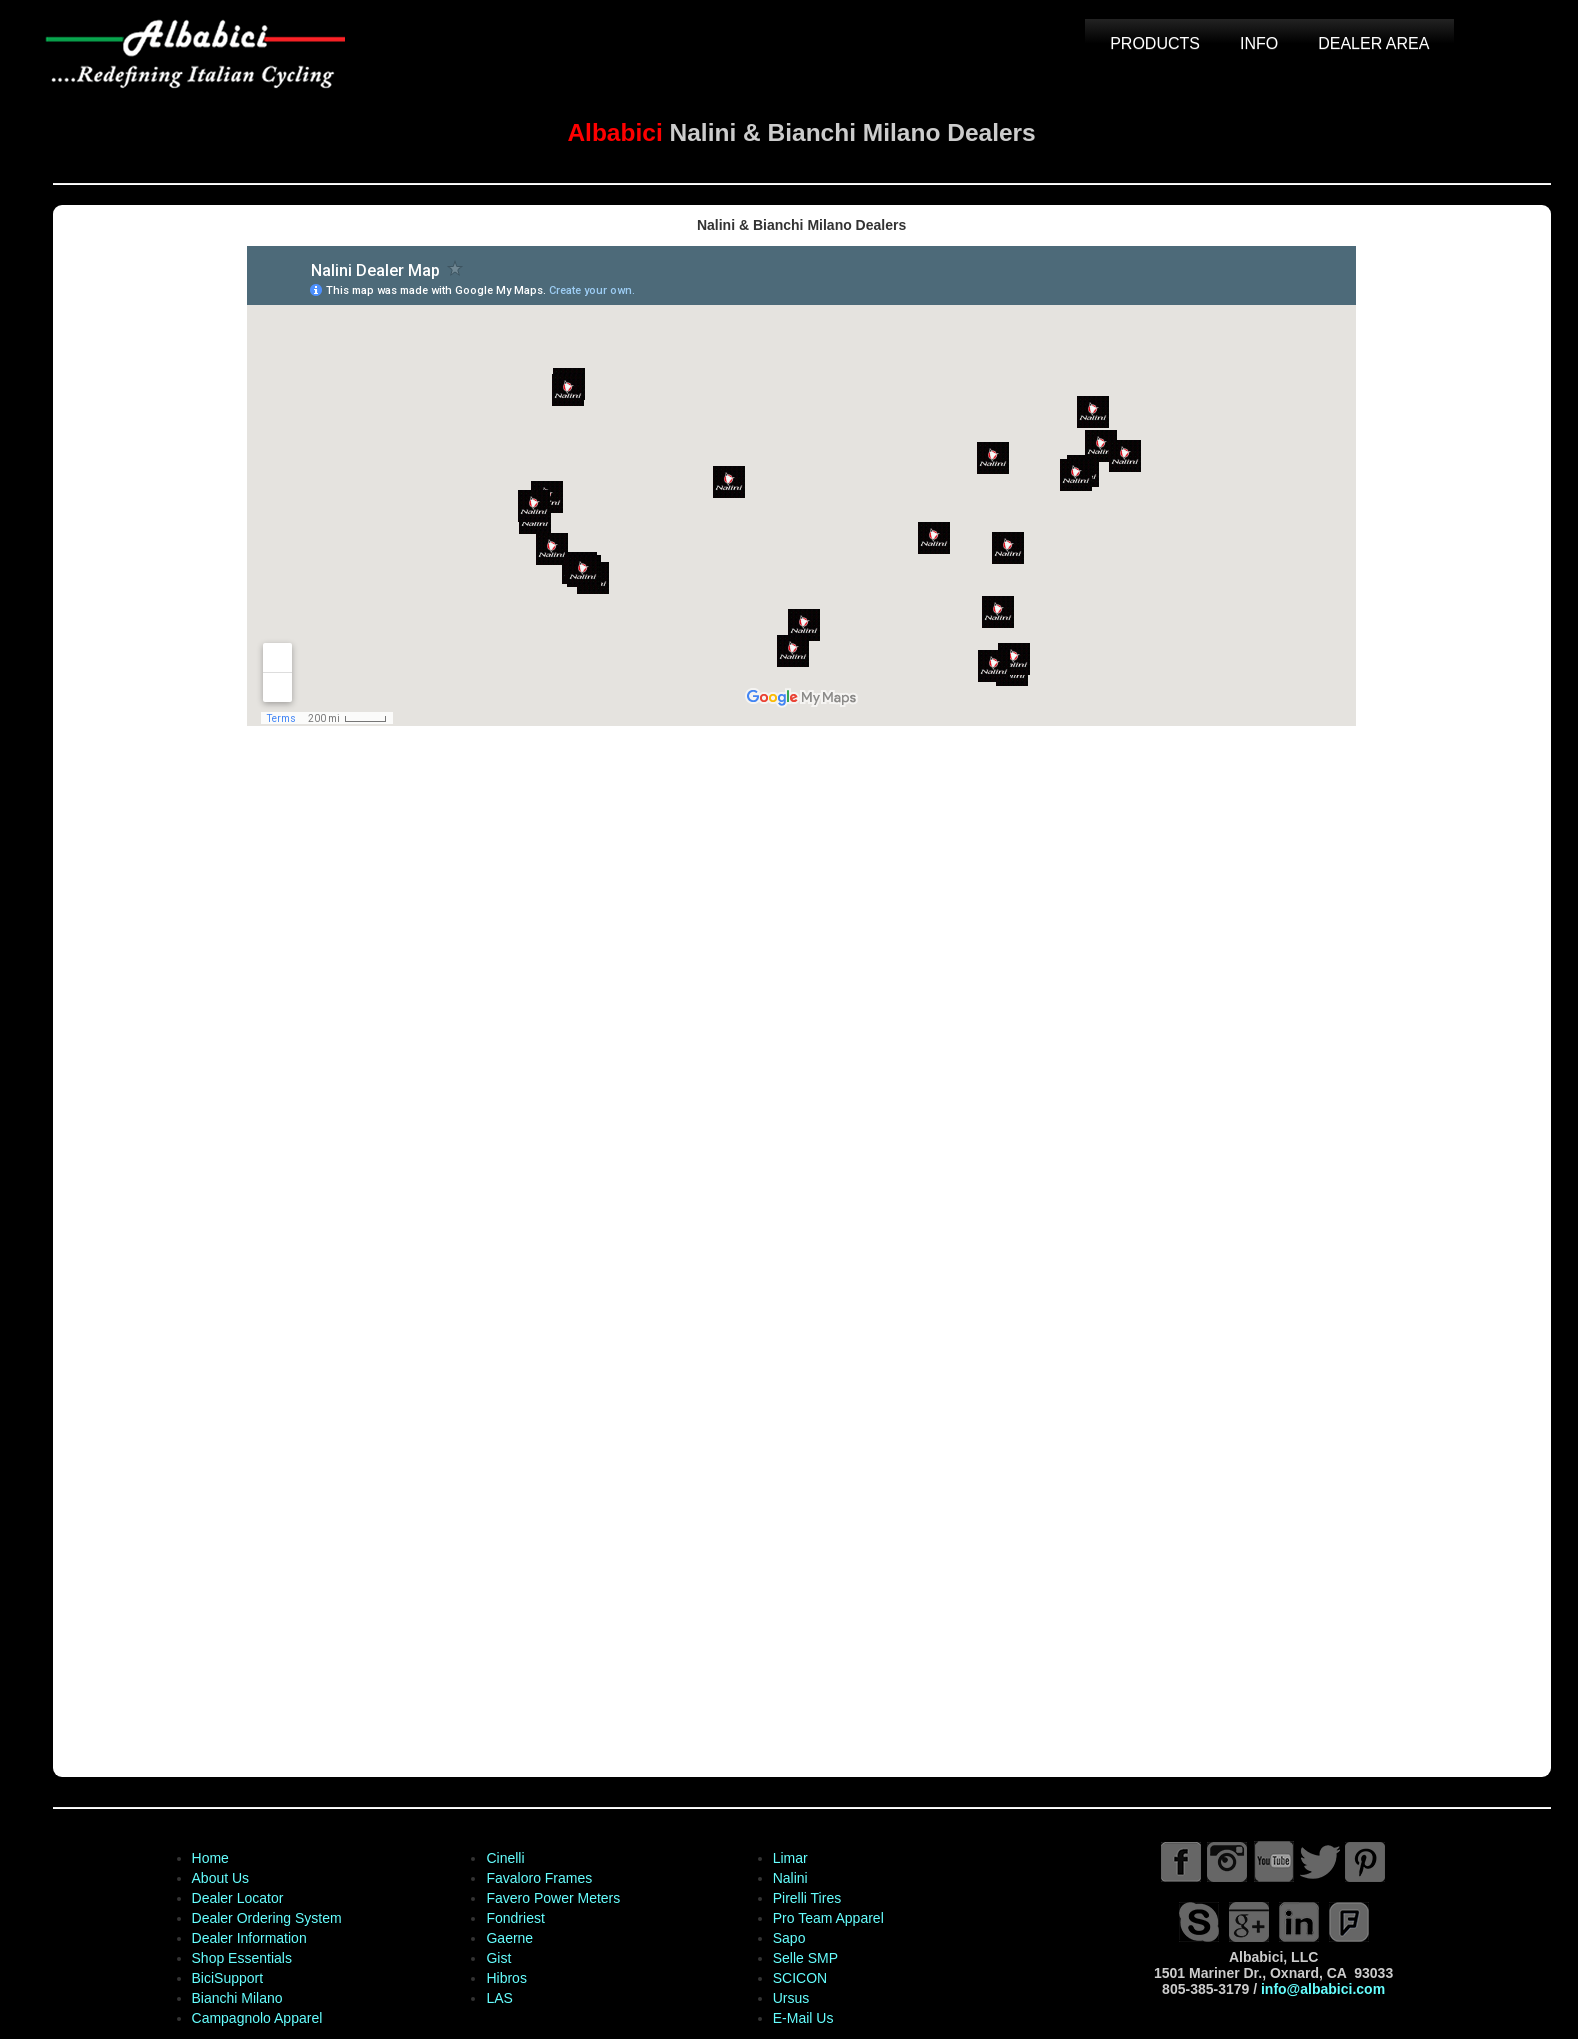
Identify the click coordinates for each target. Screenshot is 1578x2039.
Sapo (786, 1938)
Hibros (504, 1978)
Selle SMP (802, 1958)
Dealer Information (246, 1938)
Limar (787, 1858)
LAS (497, 1998)
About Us (218, 1878)
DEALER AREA (1371, 43)
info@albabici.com (1320, 1989)
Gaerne (507, 1938)
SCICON (797, 1978)
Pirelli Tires (804, 1898)
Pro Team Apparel (825, 1918)
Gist (496, 1958)
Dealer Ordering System (264, 1918)
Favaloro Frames (537, 1878)
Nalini (787, 1878)
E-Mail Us (800, 2018)
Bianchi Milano (234, 1998)
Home (207, 1858)
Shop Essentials (239, 1958)
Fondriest (513, 1918)
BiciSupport (225, 1978)
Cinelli (503, 1858)
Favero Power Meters (551, 1898)
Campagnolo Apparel (254, 2018)
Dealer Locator (235, 1898)
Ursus (788, 1998)
